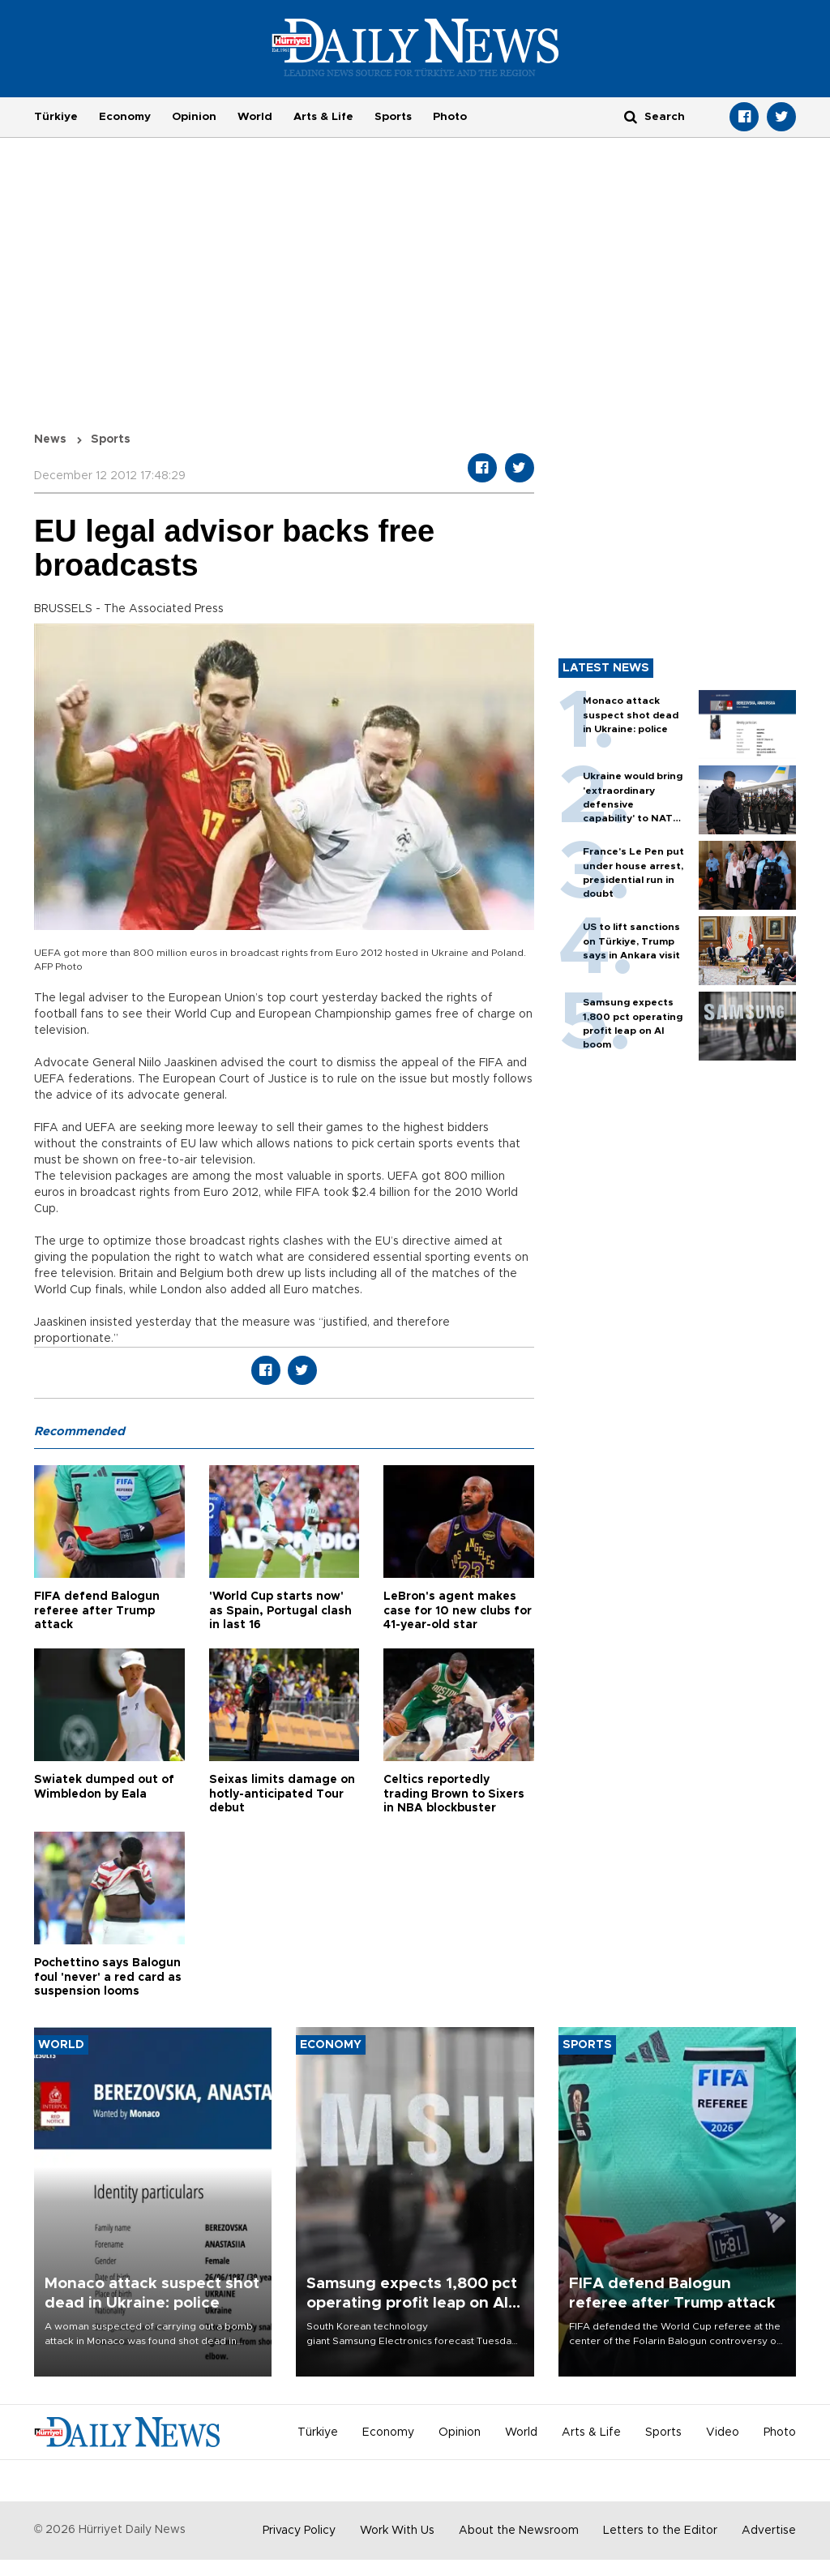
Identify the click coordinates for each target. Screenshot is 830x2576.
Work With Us (397, 2530)
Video (722, 2432)
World (254, 116)
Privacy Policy (299, 2530)
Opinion (194, 116)
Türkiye (56, 116)
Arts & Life (323, 116)
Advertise (769, 2530)
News (50, 439)
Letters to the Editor (660, 2530)
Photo (450, 116)
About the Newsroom (519, 2530)
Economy (125, 116)
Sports (393, 116)
